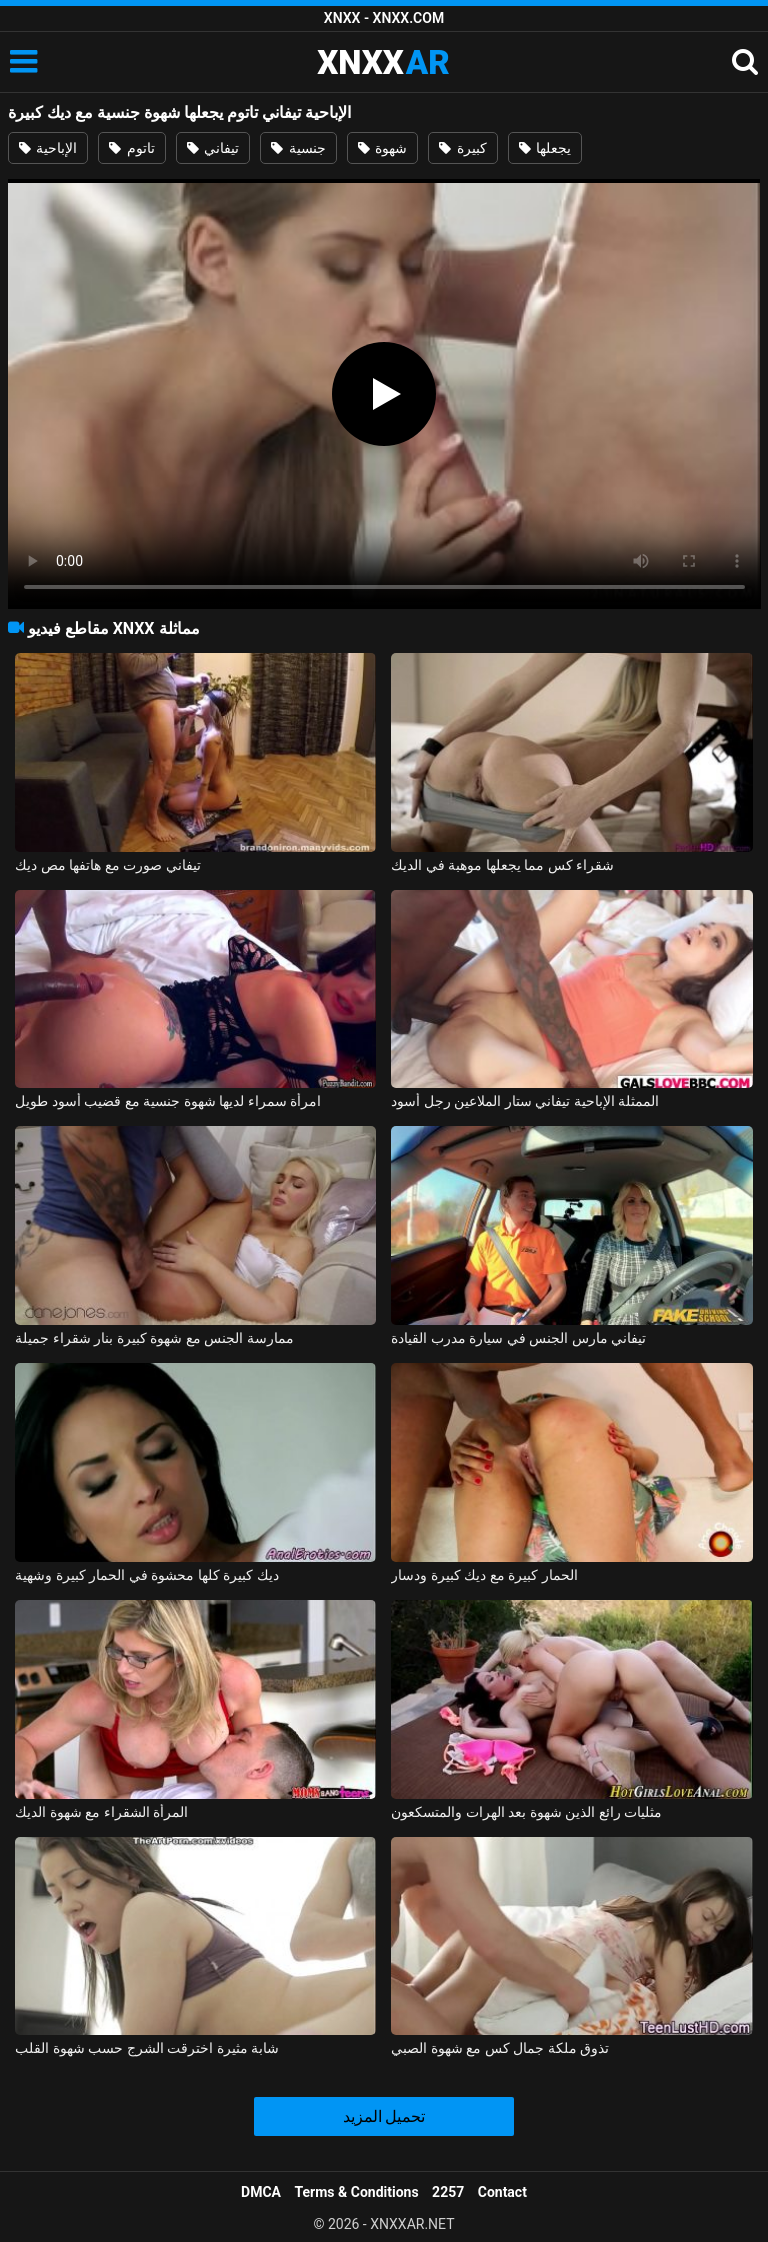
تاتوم (131, 148)
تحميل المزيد (384, 2116)
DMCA (261, 2192)
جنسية (298, 148)
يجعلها (545, 148)
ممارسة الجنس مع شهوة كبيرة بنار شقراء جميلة (154, 1338)
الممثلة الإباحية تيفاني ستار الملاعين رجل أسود (525, 1101)
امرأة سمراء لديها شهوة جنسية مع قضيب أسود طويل (168, 1101)
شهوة (382, 148)
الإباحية (48, 148)
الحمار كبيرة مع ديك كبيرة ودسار (484, 1575)
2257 (448, 2192)
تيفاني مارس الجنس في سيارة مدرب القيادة (518, 1338)
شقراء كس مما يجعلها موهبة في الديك (502, 865)
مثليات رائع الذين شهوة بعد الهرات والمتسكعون (526, 1812)
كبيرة (462, 148)
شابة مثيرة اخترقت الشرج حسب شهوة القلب (147, 2048)
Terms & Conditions (357, 2192)
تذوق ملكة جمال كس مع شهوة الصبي (500, 2048)
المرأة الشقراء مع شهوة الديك (101, 1812)
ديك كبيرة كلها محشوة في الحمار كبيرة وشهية (146, 1575)
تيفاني (213, 148)
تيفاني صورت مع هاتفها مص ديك (107, 865)
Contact (502, 2192)
